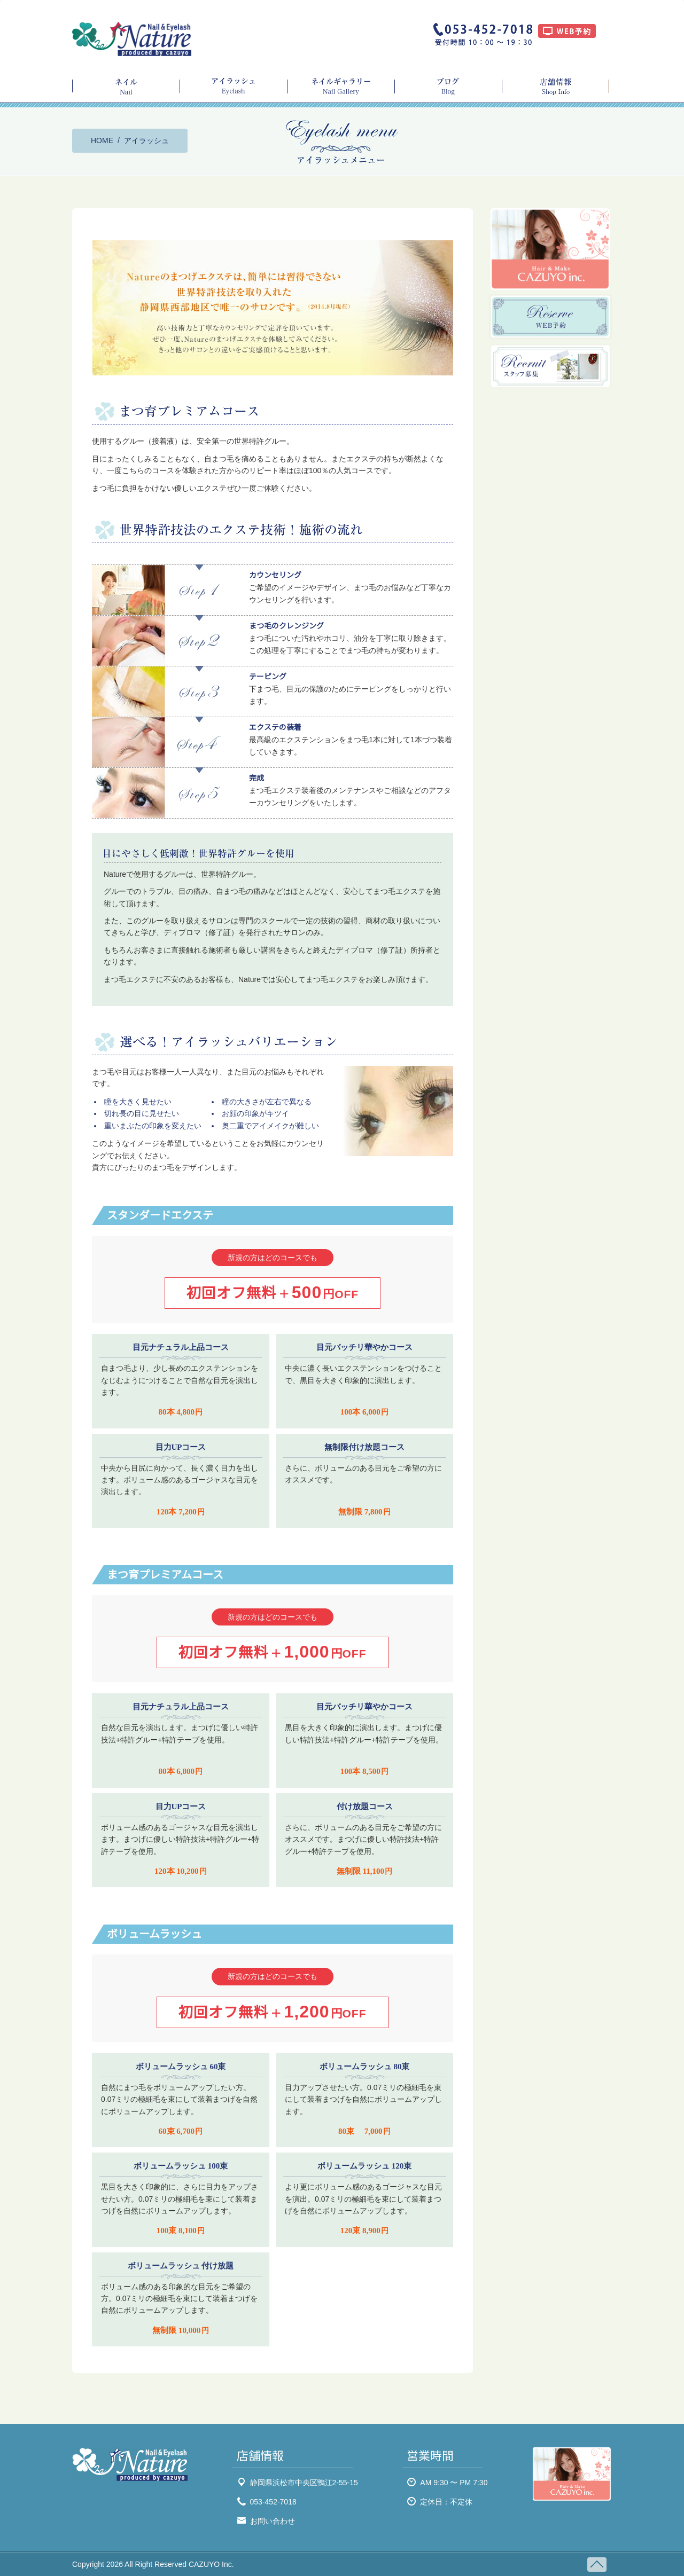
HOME (102, 140)
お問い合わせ (272, 2521)
